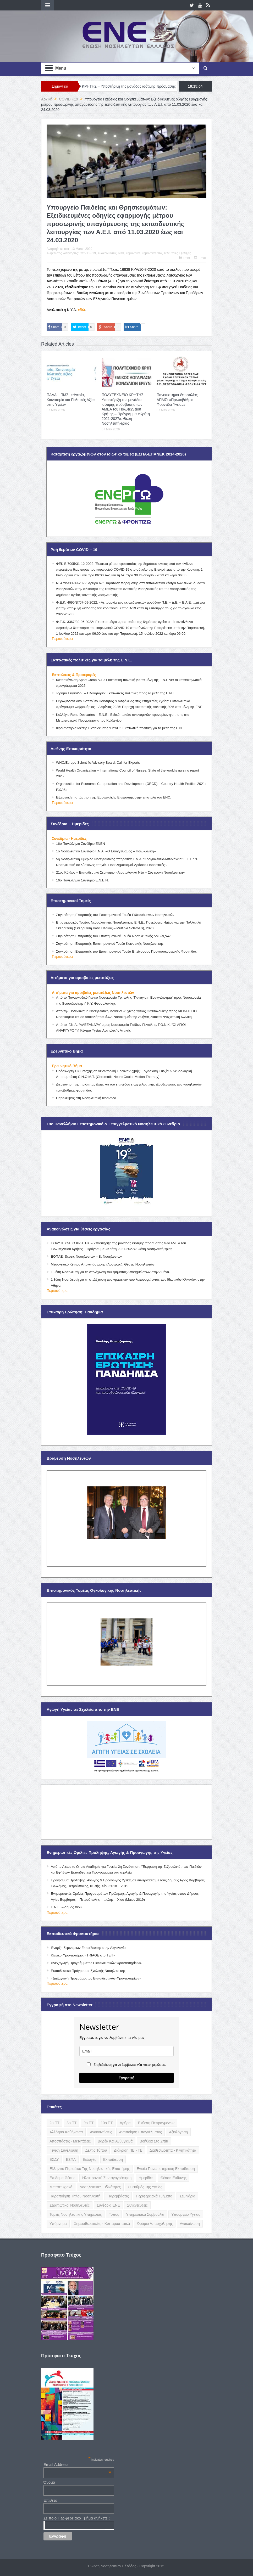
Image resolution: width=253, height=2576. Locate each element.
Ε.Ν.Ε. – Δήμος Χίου (66, 1907)
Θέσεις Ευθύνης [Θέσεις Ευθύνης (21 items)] (174, 2178)
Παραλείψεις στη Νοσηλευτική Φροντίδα (86, 1098)
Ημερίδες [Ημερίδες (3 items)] (146, 2178)
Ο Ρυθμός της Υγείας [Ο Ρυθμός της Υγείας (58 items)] (145, 2187)
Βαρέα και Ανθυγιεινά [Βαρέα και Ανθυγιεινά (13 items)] (115, 2141)
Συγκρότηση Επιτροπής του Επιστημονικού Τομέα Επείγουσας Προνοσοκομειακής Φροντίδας (126, 951)
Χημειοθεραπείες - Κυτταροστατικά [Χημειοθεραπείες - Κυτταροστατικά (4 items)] (102, 2223)
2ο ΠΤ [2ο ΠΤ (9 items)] (54, 2123)
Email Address (77, 2464)
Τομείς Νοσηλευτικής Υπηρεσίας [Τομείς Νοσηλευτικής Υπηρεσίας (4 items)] (76, 2214)
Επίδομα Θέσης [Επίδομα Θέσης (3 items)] (62, 2178)
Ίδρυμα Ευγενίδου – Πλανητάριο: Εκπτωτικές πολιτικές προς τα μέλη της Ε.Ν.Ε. (116, 693)
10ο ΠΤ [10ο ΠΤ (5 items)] (107, 2123)
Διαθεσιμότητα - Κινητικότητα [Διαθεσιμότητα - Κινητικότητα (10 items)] (173, 2150)
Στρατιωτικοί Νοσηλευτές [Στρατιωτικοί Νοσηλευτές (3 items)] (70, 2205)
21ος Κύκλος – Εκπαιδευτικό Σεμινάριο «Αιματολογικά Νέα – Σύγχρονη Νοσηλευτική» (120, 872)
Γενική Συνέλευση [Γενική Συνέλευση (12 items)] (64, 2150)
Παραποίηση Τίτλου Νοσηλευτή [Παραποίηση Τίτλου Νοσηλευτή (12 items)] (75, 2196)
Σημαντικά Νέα (151, 253)
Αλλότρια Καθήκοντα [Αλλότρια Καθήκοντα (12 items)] (66, 2132)
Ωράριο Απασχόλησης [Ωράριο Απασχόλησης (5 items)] (155, 2223)
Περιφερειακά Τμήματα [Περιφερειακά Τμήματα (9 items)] (154, 2196)
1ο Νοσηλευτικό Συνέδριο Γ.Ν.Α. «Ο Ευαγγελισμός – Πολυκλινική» (106, 851)
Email (200, 258)
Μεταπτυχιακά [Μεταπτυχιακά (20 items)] (61, 2187)
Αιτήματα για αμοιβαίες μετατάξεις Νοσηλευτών (93, 993)
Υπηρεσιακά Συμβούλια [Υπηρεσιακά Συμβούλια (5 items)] (145, 2214)
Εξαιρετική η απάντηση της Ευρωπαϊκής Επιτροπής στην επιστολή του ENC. (113, 797)
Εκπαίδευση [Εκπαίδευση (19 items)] (113, 2159)
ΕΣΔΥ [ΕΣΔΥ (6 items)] (54, 2159)
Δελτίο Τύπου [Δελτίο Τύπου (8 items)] (96, 2150)
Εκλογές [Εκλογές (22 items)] (89, 2159)
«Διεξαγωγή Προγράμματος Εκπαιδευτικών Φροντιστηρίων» (96, 1978)
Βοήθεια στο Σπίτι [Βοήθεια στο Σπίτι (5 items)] (154, 2141)
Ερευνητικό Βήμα (67, 1066)
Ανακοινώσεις (107, 253)
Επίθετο (50, 2500)
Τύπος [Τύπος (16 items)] (114, 2214)
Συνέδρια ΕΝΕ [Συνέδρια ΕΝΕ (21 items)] (108, 2205)
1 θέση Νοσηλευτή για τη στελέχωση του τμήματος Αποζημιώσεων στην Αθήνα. (110, 1272)
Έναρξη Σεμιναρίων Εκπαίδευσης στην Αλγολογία (88, 1948)
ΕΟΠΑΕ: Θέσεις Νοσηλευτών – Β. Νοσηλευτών (86, 1256)
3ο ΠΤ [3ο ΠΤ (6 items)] (71, 2123)
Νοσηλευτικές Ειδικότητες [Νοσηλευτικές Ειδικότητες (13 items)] (100, 2187)
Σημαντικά (132, 253)
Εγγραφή (127, 2077)
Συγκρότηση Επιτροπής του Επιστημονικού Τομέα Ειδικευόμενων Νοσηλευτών (115, 915)
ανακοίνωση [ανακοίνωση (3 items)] (190, 2223)
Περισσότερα (62, 639)
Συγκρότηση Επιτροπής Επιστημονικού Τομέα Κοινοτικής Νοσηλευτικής (109, 944)
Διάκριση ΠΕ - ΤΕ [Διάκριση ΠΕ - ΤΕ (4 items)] (128, 2150)
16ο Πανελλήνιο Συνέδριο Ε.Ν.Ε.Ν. (82, 880)
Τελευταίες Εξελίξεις (177, 253)
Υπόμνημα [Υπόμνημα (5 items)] (58, 2223)
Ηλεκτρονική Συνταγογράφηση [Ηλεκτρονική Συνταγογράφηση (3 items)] (106, 2178)
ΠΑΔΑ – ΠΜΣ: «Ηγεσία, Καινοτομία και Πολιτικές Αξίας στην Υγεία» (71, 399)
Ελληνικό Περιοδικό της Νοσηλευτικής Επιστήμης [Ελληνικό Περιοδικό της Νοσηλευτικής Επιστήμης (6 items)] (90, 2169)
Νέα (121, 253)
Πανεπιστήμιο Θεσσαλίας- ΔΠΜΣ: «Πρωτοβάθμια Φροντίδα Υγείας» (178, 399)
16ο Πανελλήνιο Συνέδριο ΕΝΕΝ (80, 844)
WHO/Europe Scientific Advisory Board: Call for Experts (98, 762)
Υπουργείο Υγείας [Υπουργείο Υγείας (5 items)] (185, 2214)
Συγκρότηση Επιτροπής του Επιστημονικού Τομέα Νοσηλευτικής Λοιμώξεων (113, 936)
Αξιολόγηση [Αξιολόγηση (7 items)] (178, 2132)
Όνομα (49, 2482)
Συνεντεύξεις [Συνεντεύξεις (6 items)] (137, 2205)
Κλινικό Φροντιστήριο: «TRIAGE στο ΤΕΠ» (83, 1955)
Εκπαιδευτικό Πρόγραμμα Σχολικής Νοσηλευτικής (88, 1971)
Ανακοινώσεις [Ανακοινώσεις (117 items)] (101, 2132)
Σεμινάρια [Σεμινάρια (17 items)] (187, 2196)
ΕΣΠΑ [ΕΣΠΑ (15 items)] (71, 2159)
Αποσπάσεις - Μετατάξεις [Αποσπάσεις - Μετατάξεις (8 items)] (70, 2141)
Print (184, 258)
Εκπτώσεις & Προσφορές (74, 675)
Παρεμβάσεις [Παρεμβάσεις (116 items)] (118, 2196)
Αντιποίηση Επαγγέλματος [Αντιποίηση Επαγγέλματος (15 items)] (140, 2132)
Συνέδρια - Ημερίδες (69, 838)
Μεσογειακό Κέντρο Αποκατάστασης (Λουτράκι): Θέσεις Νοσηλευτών (103, 1264)
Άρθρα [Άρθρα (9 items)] (125, 2123)
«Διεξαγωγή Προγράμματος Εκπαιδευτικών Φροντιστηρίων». (96, 1963)
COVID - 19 (88, 253)
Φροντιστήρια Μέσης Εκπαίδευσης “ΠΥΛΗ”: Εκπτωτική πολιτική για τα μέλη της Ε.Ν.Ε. (121, 728)
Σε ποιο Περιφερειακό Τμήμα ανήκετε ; (76, 2518)
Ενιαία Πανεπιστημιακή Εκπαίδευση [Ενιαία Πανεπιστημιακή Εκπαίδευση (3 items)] (166, 2169)
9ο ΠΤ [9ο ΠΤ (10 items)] (89, 2123)
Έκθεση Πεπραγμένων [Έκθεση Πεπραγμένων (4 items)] (156, 2123)
